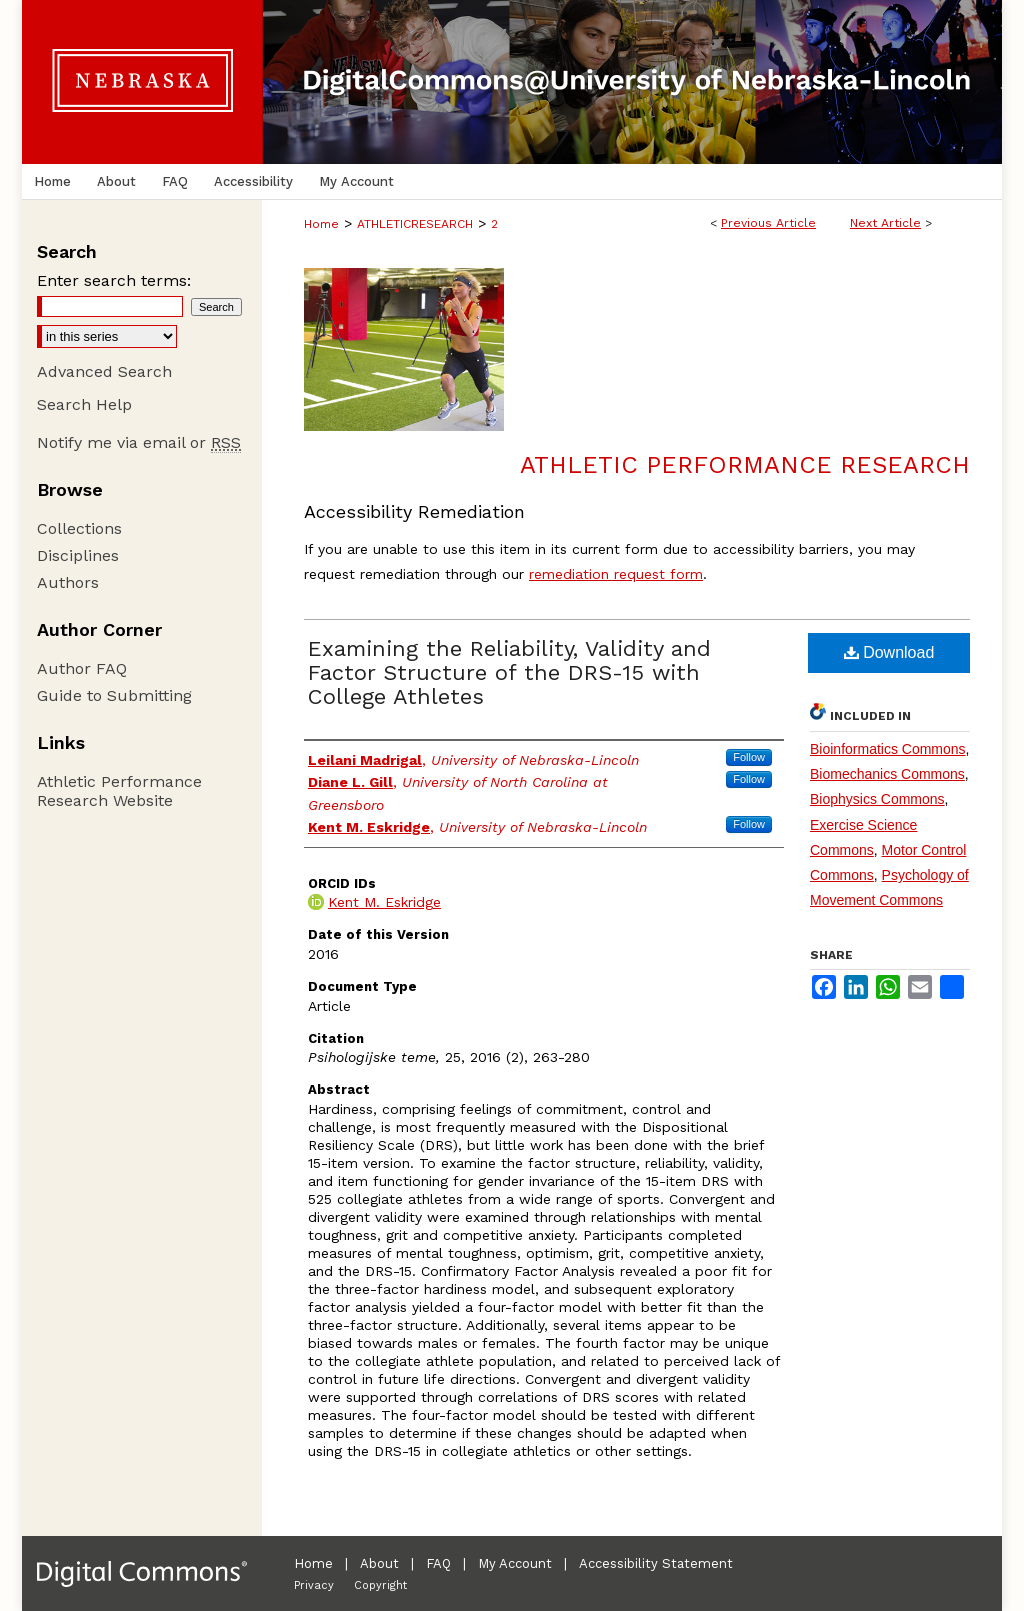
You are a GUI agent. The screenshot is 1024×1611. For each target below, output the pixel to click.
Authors (68, 582)
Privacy (314, 1585)
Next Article (885, 223)
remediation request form (616, 574)
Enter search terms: (114, 280)
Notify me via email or (139, 442)
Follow (749, 757)
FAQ (438, 1563)
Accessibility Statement (656, 1563)
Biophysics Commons (877, 799)
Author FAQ (82, 668)
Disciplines (78, 555)
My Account (515, 1563)
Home (321, 224)
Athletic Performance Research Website (119, 791)
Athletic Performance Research (745, 465)
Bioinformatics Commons (888, 749)
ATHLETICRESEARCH (415, 224)
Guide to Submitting (114, 695)
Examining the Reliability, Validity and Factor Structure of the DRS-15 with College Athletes (509, 672)
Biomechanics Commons (887, 774)
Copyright (380, 1585)
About (379, 1563)
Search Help (84, 404)
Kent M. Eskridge (384, 902)
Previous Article (768, 223)
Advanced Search (104, 371)
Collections (79, 528)
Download (889, 652)
